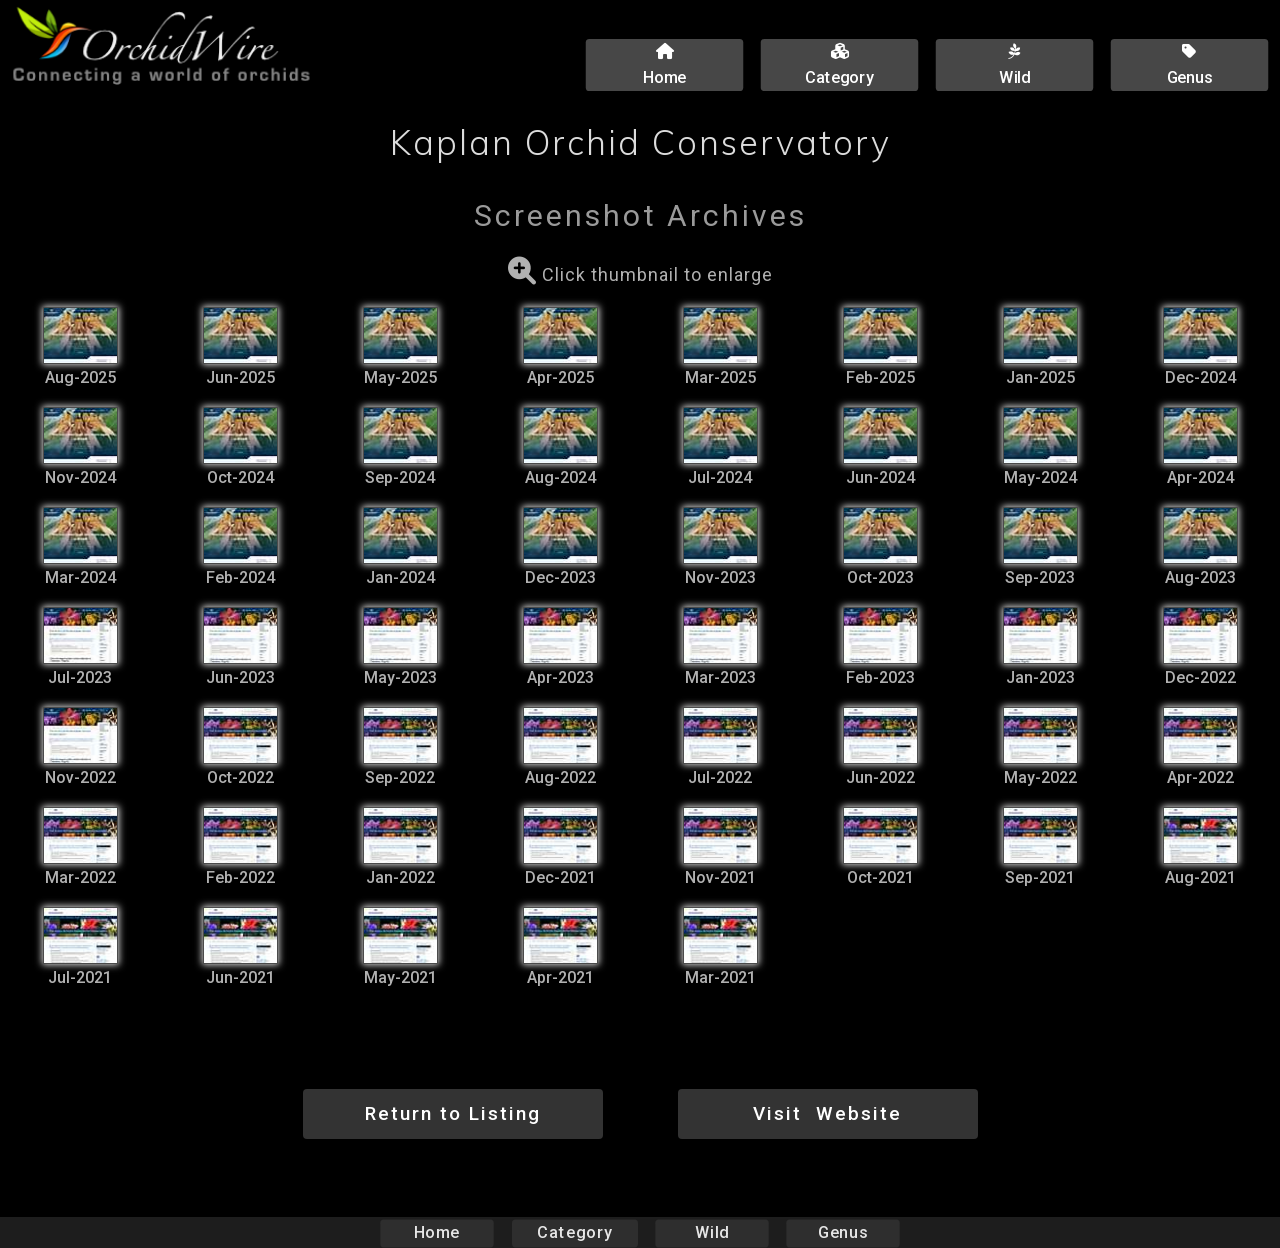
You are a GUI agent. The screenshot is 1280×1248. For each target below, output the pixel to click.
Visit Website (827, 1113)
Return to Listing (453, 1113)
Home (437, 1232)
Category (575, 1232)
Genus (842, 1232)
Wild (712, 1232)
